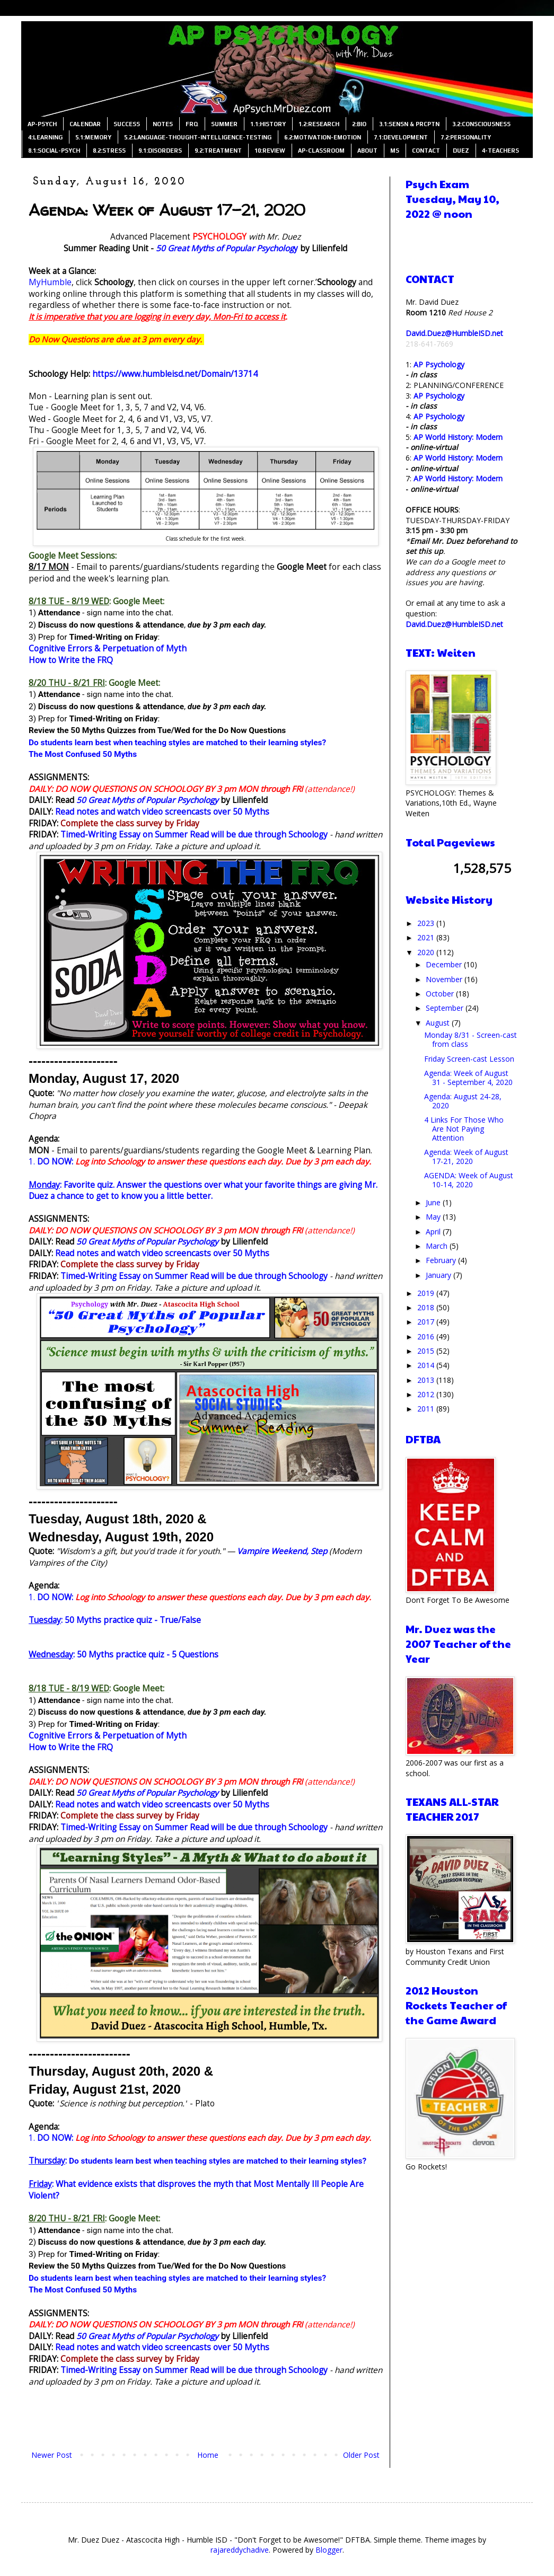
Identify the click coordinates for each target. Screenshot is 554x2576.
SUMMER (224, 124)
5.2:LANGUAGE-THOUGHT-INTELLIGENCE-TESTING (197, 137)
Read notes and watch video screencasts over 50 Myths (162, 811)
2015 (426, 1351)
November (445, 979)
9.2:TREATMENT (218, 150)
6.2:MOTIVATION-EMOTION (322, 137)
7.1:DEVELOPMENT (401, 137)
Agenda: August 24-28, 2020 (463, 1100)
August (439, 1023)
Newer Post (51, 2455)
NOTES (163, 124)
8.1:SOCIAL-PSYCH (54, 150)
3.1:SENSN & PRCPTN (409, 124)
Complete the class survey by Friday (129, 823)
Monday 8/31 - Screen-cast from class (470, 1039)
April (434, 1232)
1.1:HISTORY (268, 124)
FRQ (192, 124)
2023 (426, 923)
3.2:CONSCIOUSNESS (481, 124)
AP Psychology (439, 364)
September (445, 1008)
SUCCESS (126, 124)
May (434, 1217)
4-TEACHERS (500, 150)
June (434, 1202)
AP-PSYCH (42, 124)
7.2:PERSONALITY (466, 137)
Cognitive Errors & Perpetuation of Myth (108, 648)
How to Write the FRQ (71, 660)
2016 (426, 1336)
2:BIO (359, 124)
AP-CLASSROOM (321, 150)
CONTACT (426, 150)
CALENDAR (85, 124)
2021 (426, 937)
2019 (426, 1293)
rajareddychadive (239, 2550)
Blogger (328, 2550)
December (445, 964)
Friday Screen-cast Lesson (469, 1059)
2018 (426, 1307)
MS (394, 150)
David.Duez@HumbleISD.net (454, 333)
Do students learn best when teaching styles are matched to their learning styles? (177, 742)
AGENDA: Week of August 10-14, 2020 (468, 1179)
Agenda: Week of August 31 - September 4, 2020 (468, 1077)
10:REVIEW (269, 150)
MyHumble (50, 282)
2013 (426, 1380)
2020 (426, 952)
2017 (426, 1322)
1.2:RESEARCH (318, 124)
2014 (426, 1365)
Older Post (361, 2455)
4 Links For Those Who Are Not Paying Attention (464, 1129)
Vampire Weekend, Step (282, 1551)
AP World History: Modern (458, 437)
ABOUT (367, 150)
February (442, 1260)
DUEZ (461, 150)
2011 (426, 1409)
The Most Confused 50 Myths (83, 754)
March (438, 1246)
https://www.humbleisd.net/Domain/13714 (175, 374)
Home (207, 2455)
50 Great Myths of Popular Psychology (147, 800)
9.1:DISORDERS (160, 150)
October (441, 994)
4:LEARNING (45, 137)
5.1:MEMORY (93, 137)
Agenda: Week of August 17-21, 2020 (466, 1156)
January (439, 1275)
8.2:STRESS (109, 150)
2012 (426, 1394)
